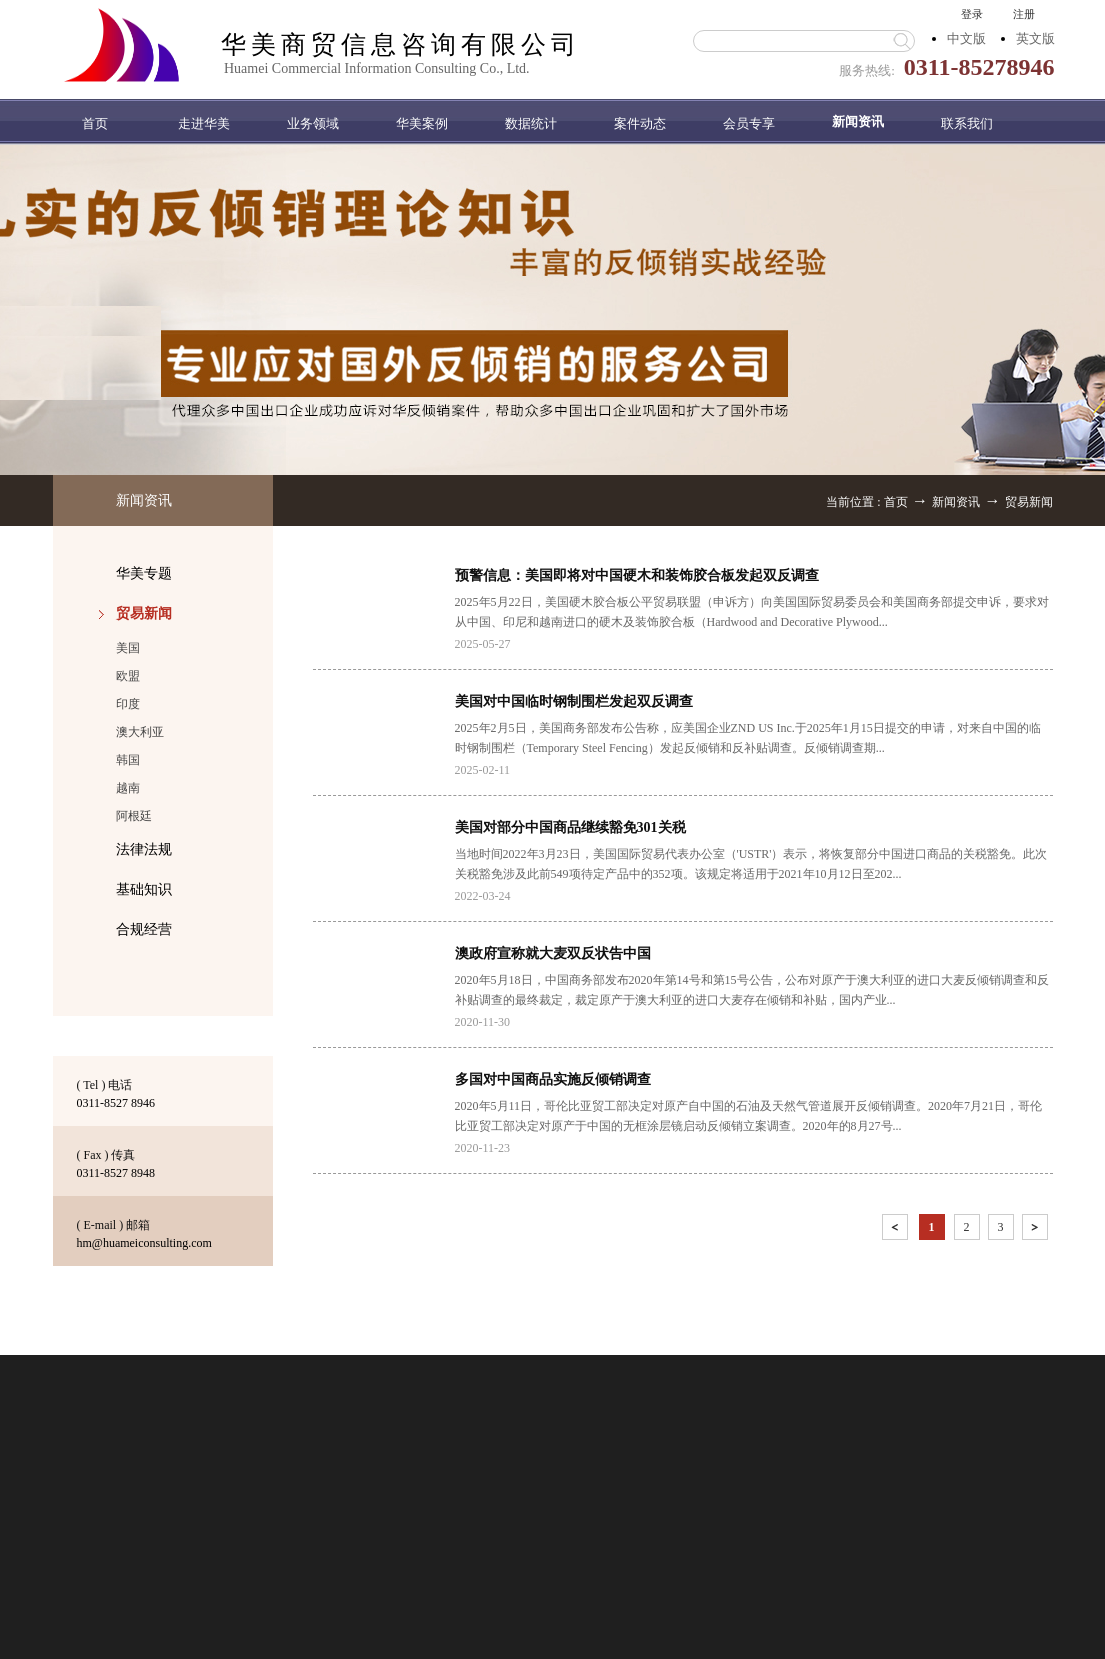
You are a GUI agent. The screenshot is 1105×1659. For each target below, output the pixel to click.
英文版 (1035, 38)
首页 (95, 123)
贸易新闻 (1029, 502)
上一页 (897, 1230)
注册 (1024, 14)
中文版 (966, 38)
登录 (972, 14)
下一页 (1037, 1230)
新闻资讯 (956, 502)
